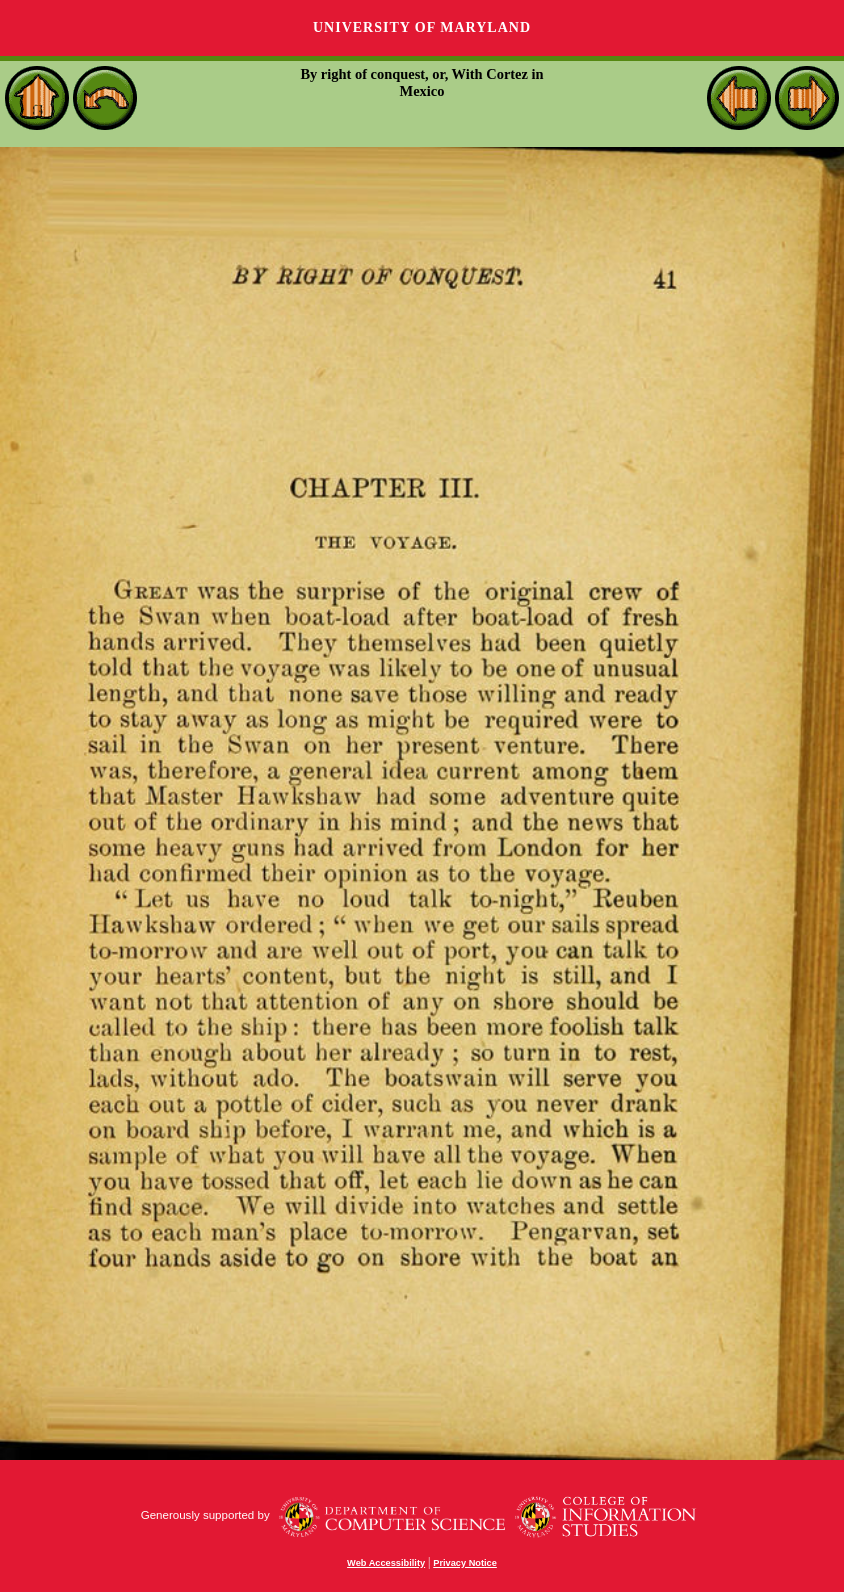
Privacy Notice (465, 1563)
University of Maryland (422, 27)
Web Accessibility (386, 1563)
